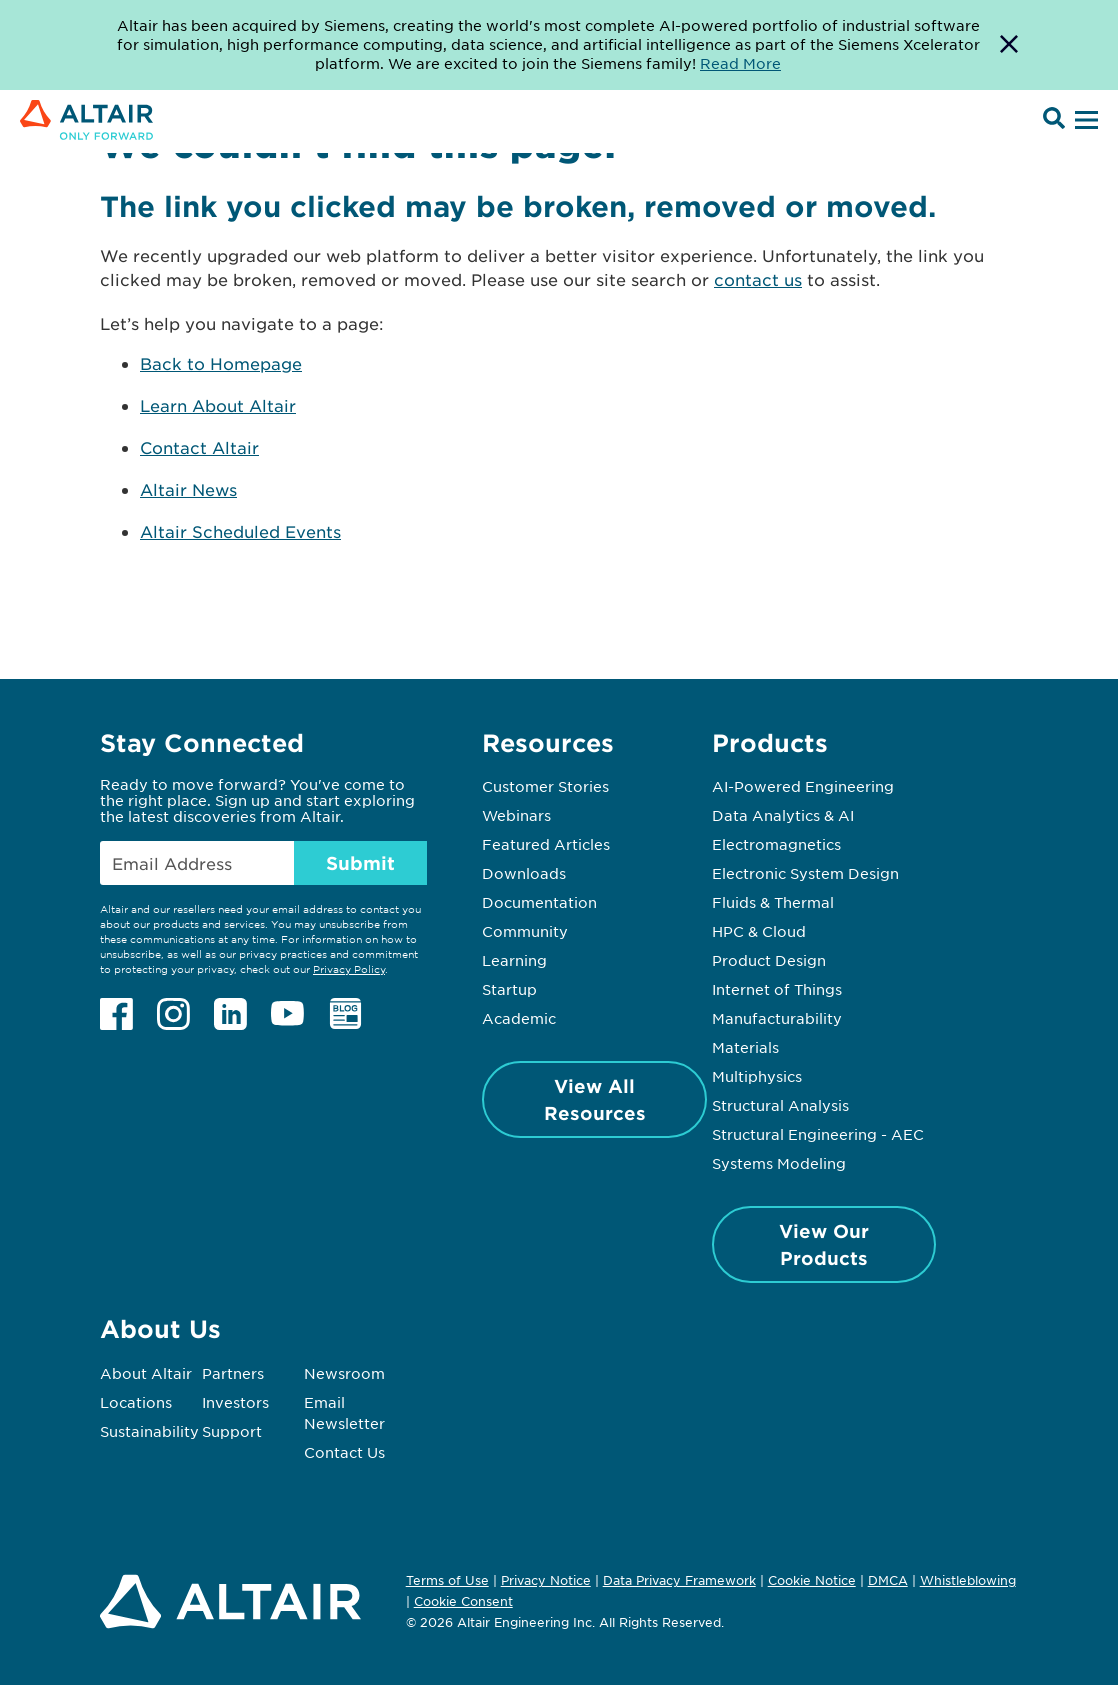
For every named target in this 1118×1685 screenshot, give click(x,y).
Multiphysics (757, 1076)
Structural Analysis (780, 1105)
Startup (509, 989)
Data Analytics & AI (783, 815)
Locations (136, 1402)
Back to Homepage (221, 363)
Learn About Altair (218, 405)
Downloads (524, 873)
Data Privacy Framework (679, 1580)
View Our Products (824, 1244)
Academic (519, 1018)
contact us (758, 279)
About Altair (146, 1373)
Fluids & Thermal (773, 902)
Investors (235, 1402)
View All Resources (595, 1099)
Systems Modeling (779, 1163)
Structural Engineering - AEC (818, 1134)
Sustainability (149, 1431)
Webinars (516, 815)
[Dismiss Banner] (1009, 45)
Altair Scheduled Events (240, 531)
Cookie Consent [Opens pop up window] (463, 1602)
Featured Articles (546, 844)
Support (232, 1431)
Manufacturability (777, 1018)
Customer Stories (545, 786)
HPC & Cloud (759, 931)
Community (525, 931)
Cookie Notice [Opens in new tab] (812, 1580)
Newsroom (344, 1373)
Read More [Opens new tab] (740, 63)
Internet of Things (777, 989)
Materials (745, 1047)
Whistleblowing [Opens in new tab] (968, 1580)
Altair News (188, 489)
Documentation (539, 902)
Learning (514, 960)
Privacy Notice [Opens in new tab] (546, 1580)
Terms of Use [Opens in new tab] (447, 1580)
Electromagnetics (776, 844)
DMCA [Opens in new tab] (888, 1580)
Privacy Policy (349, 968)
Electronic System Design (805, 873)
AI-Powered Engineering (803, 786)
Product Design (769, 960)
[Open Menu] (1084, 121)
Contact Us (344, 1452)
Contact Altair (199, 447)
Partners (233, 1373)
